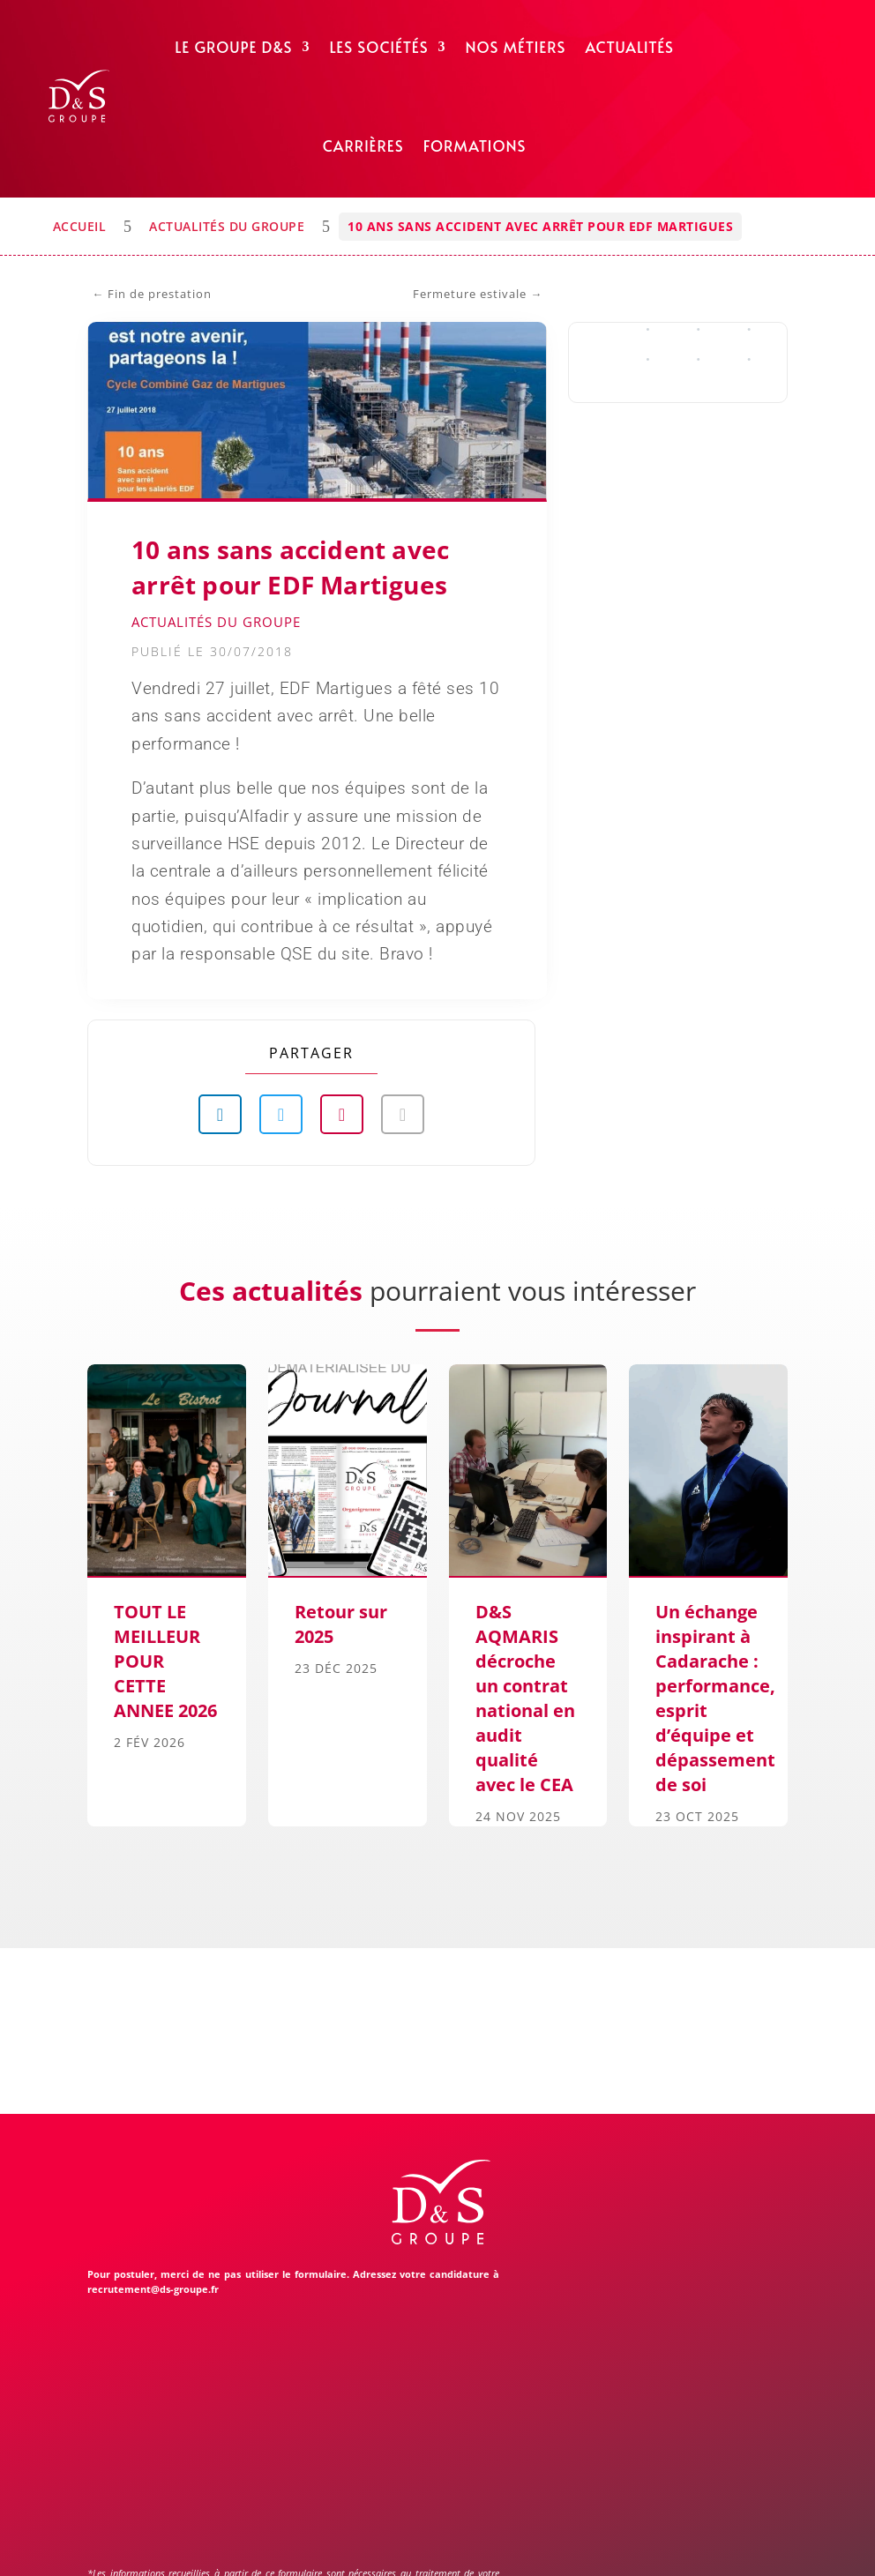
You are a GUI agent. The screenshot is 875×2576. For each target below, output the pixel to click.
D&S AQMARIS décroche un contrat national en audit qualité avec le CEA (525, 1698)
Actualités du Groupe (226, 226)
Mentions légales (308, 2542)
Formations (475, 145)
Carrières (363, 145)
